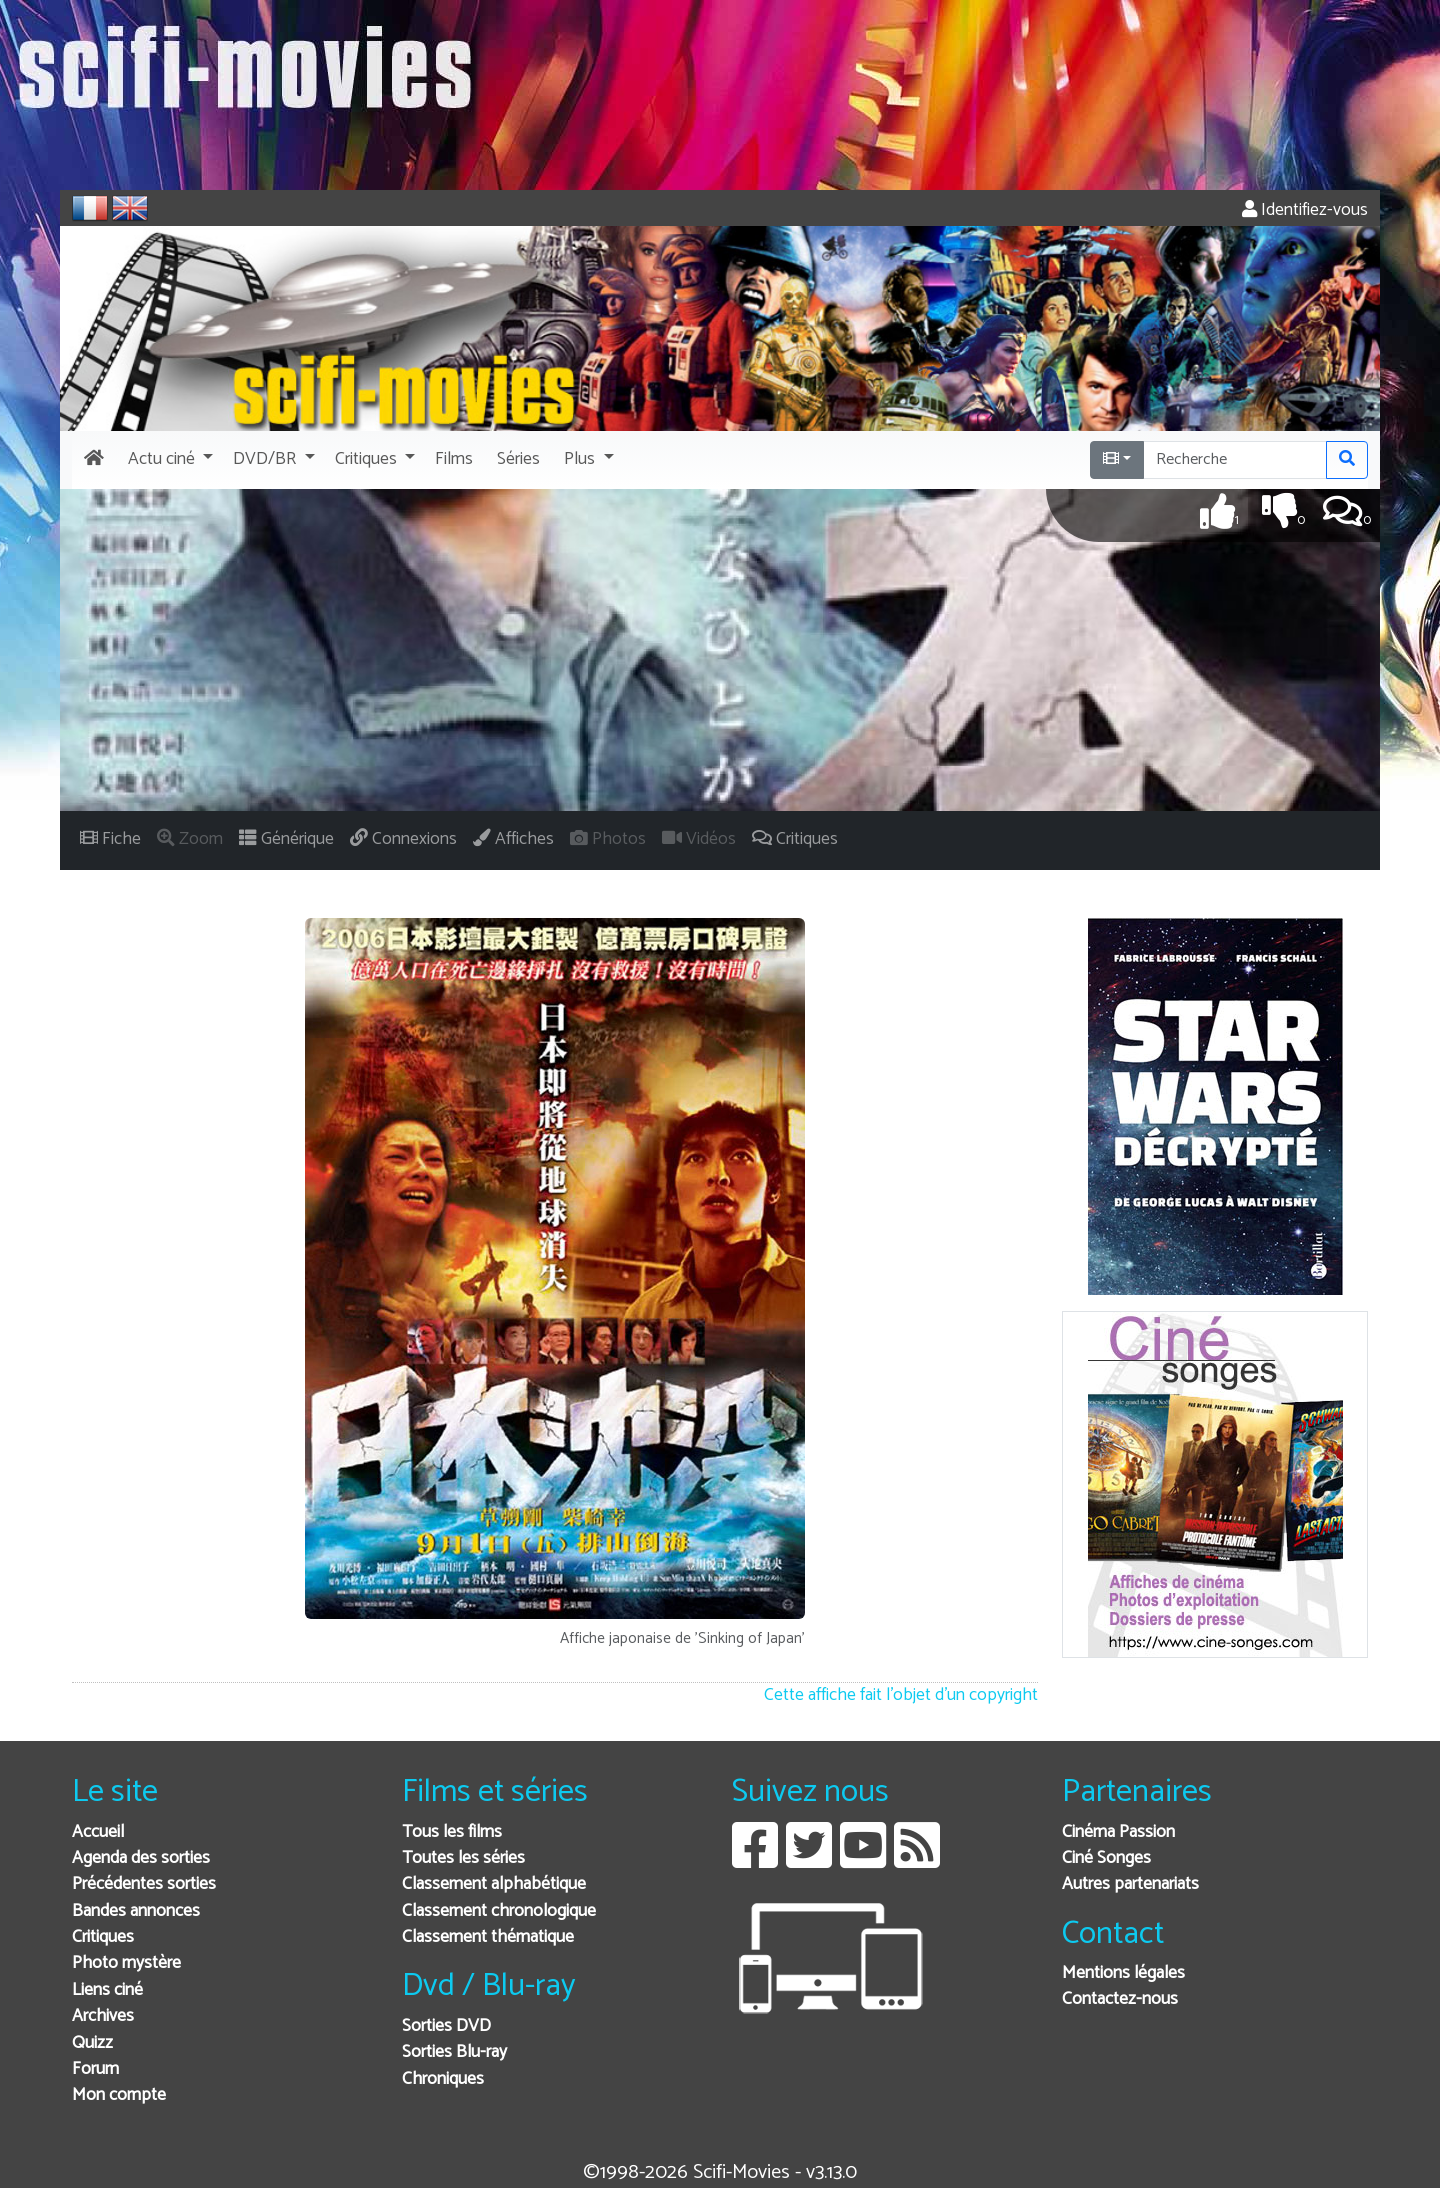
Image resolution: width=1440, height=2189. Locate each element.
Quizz (92, 2043)
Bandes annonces (136, 1911)
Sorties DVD (446, 2026)
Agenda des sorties (141, 1858)
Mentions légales (1123, 1973)
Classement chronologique (499, 1911)
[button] (168, 460)
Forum (95, 2069)
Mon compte (119, 2095)
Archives (103, 2016)
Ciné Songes (1106, 1858)
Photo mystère (126, 1963)
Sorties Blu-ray (454, 2052)
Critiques (103, 1937)
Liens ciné (107, 1990)
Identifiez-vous (1305, 210)
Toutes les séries (463, 1858)
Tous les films (452, 1832)
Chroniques (443, 2079)
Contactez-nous (1120, 1999)
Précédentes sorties (144, 1884)
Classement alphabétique (494, 1884)
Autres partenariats (1130, 1884)
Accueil (98, 1832)
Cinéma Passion (1118, 1832)
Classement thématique (488, 1937)
